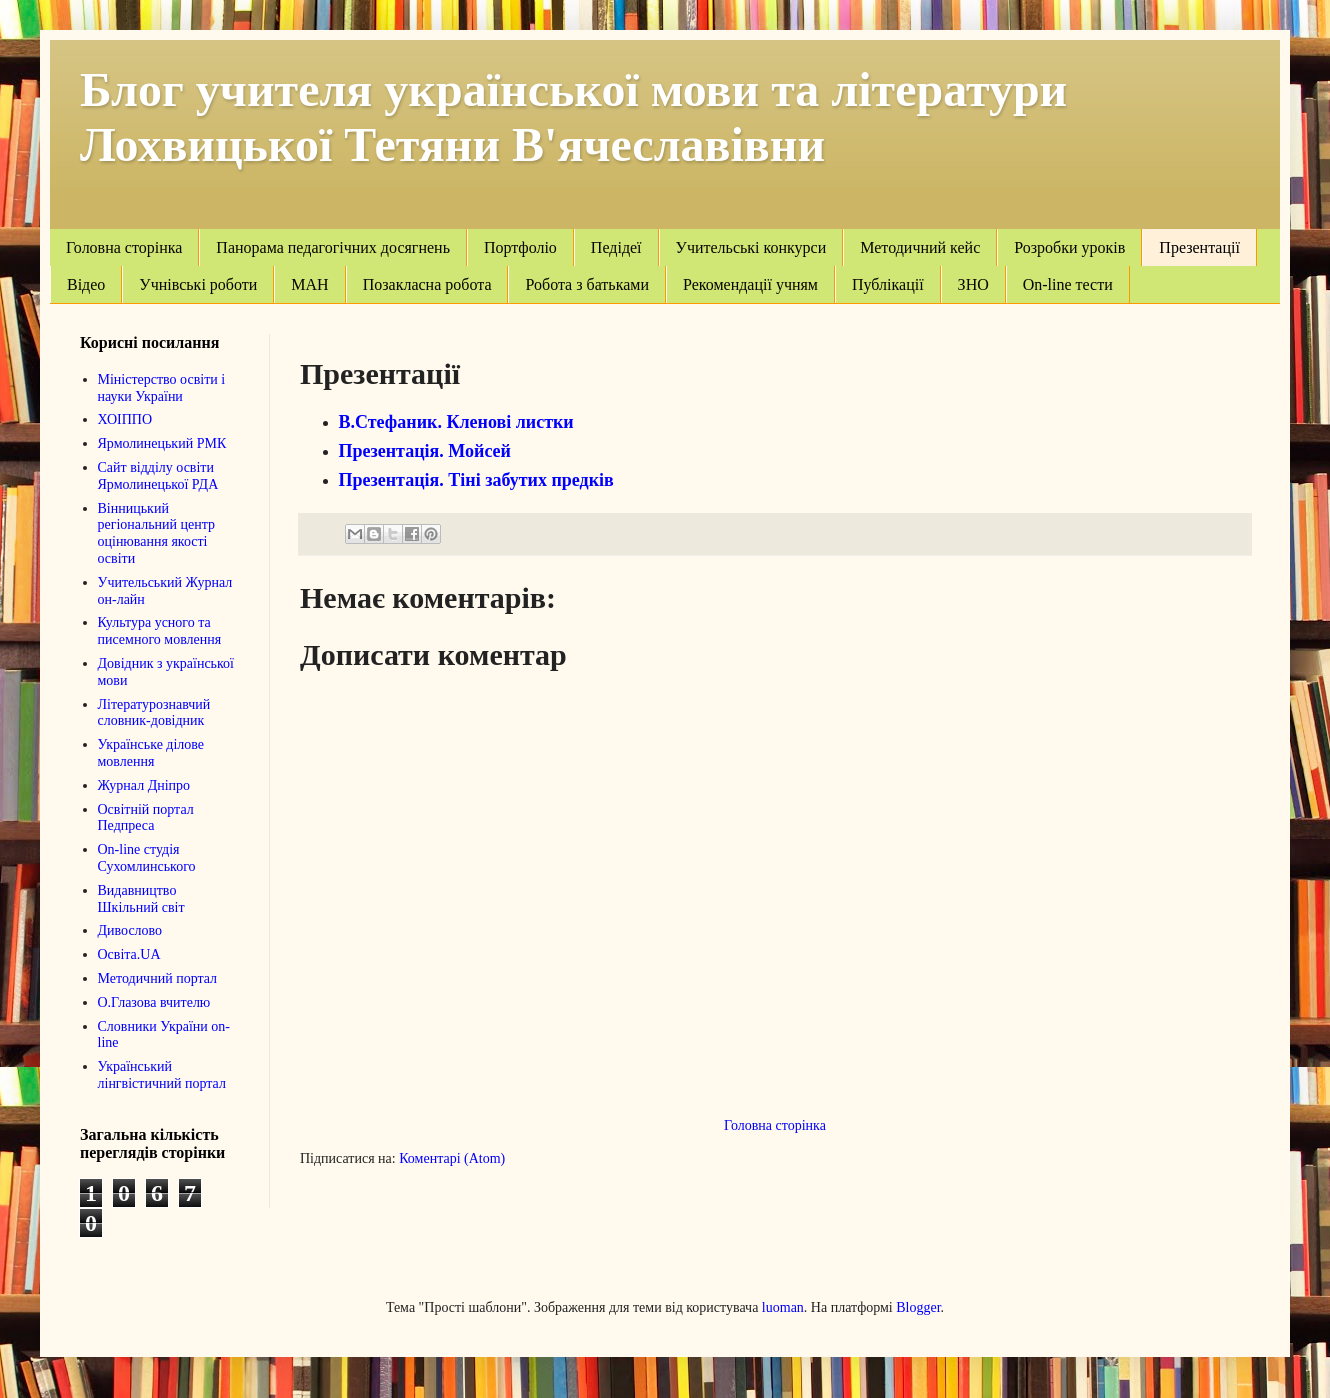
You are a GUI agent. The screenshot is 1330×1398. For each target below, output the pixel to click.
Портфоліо (520, 247)
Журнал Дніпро (144, 785)
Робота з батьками (586, 284)
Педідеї (616, 247)
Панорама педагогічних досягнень (333, 247)
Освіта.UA (129, 954)
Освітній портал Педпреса (146, 818)
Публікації (888, 284)
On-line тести (1068, 284)
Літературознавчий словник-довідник (154, 713)
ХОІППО (125, 419)
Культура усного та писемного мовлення (160, 631)
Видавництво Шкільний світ (141, 899)
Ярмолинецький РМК (162, 443)
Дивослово (130, 930)
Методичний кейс (920, 247)
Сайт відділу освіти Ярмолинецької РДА (158, 476)
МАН (309, 284)
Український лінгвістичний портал (162, 1075)
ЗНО (973, 284)
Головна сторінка (124, 247)
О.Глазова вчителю (154, 1002)
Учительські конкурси (751, 247)
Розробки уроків (1069, 247)
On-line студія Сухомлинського (147, 858)
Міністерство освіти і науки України (162, 388)
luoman (783, 1307)
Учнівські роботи (198, 284)
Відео (86, 284)
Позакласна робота (427, 284)
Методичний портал (158, 978)
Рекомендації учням (750, 284)
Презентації (1199, 247)
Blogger (918, 1307)
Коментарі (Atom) (452, 1158)
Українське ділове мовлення (151, 753)
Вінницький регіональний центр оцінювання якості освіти (157, 533)
